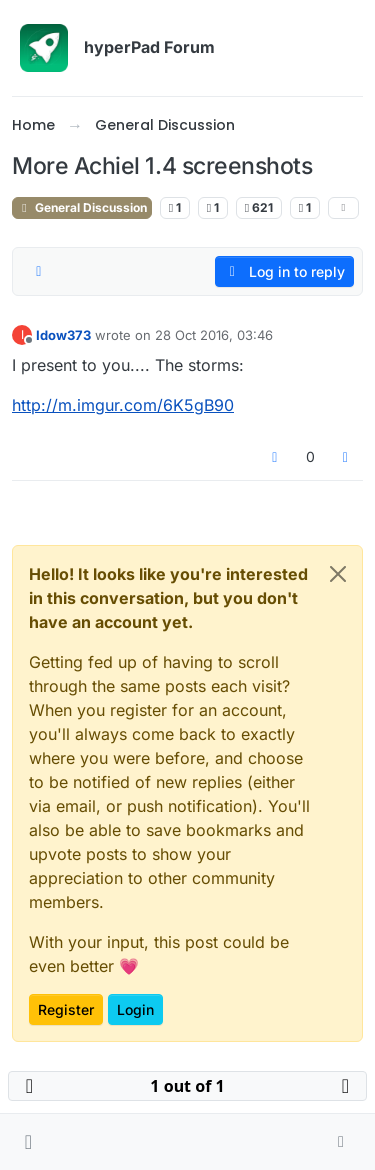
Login (135, 1009)
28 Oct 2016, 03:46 (214, 335)
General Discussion (82, 207)
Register (66, 1009)
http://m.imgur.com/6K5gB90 (123, 405)
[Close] (338, 574)
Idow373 (63, 335)
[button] (28, 1142)
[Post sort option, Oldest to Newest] (39, 272)
